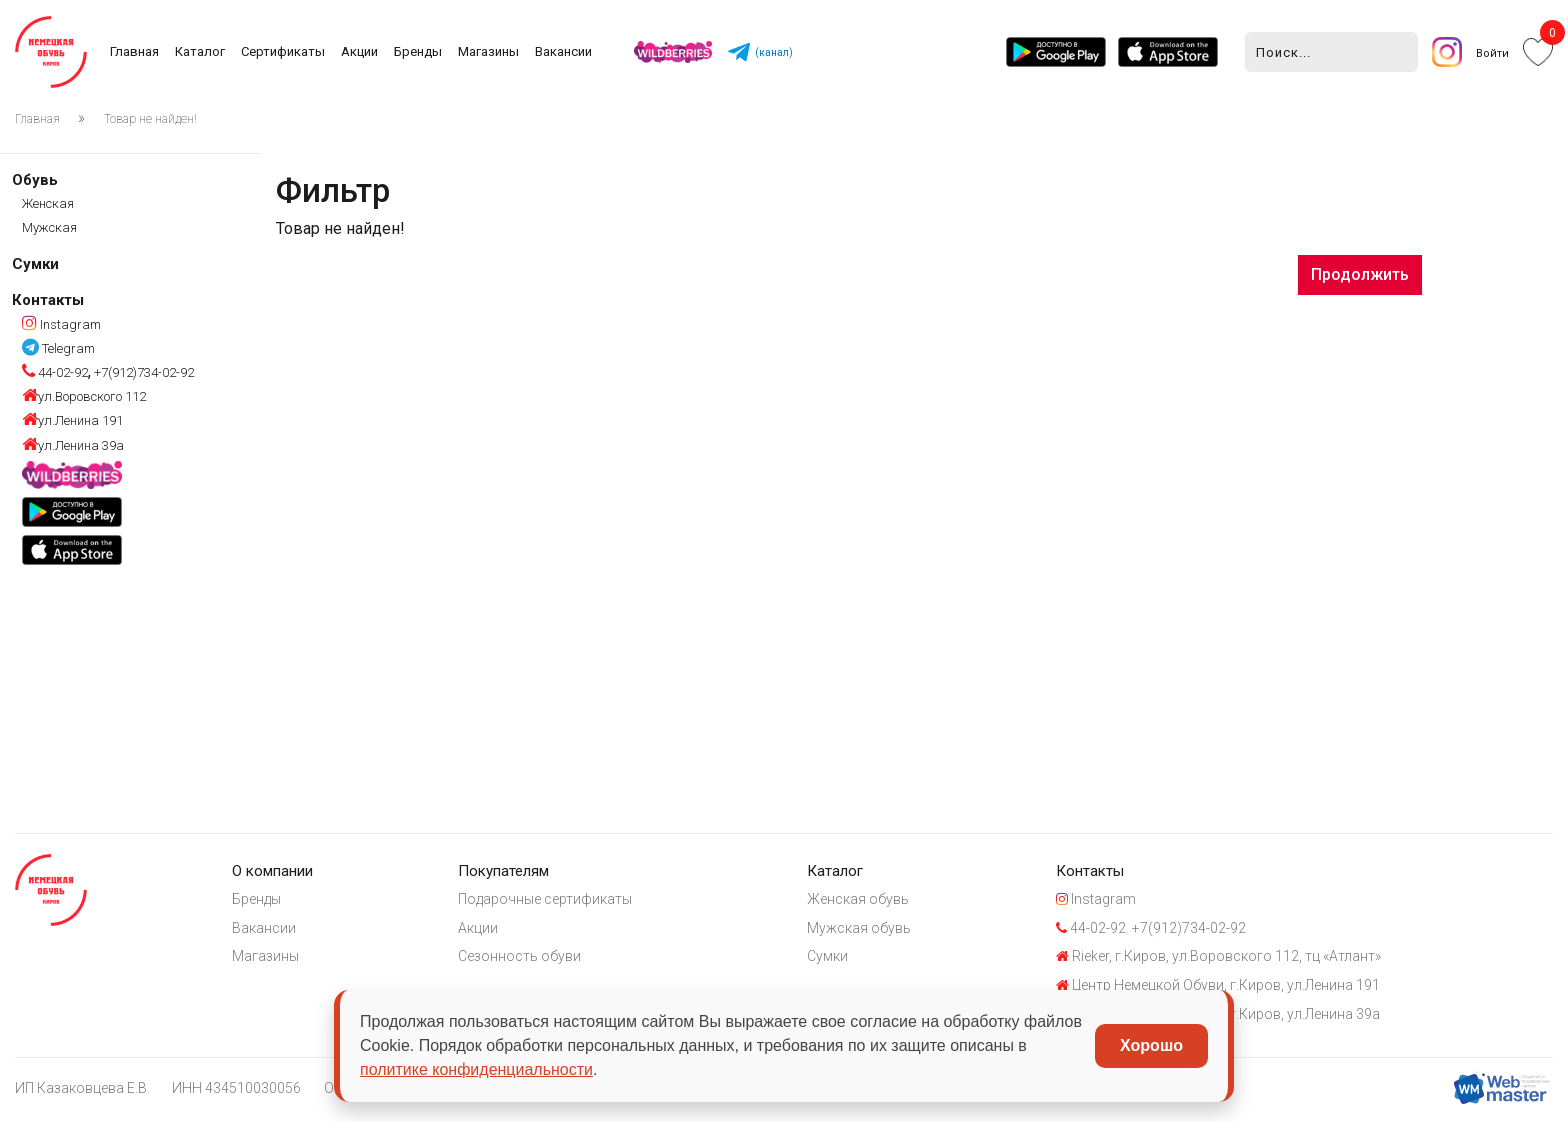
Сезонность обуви (543, 959)
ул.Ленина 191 (72, 420)
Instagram (61, 324)
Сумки (35, 264)
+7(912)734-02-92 (142, 372)
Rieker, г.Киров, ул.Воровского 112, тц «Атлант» (1265, 959)
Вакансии (564, 51)
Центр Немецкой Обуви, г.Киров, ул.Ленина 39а (1265, 1018)
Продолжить (1360, 274)
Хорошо (1151, 1045)
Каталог (201, 51)
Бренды (419, 51)
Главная (135, 51)
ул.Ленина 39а (73, 445)
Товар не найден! (150, 119)
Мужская (49, 227)
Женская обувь (893, 900)
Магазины (489, 51)
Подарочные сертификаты (569, 900)
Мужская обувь (894, 930)
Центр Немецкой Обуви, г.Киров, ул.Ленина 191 (1265, 989)
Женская (48, 203)
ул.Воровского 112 (84, 396)
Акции (360, 51)
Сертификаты (284, 51)
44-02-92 (55, 372)
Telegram (58, 348)
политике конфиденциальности (476, 1069)
